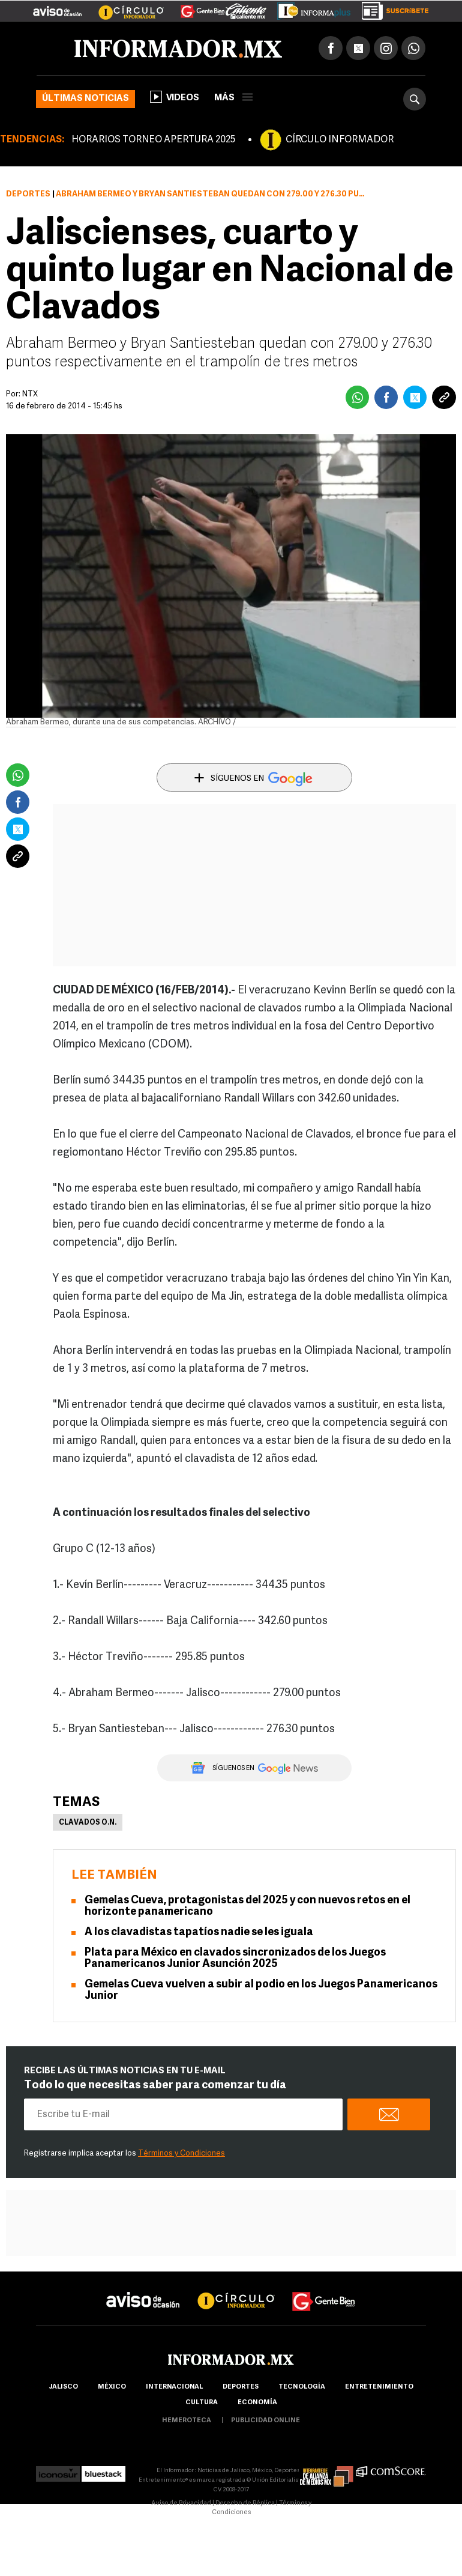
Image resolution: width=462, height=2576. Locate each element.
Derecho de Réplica (245, 2503)
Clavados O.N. (87, 1822)
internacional (174, 2387)
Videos (174, 97)
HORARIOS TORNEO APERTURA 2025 (153, 140)
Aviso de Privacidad (181, 2503)
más (233, 98)
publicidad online (265, 2420)
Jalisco (63, 2387)
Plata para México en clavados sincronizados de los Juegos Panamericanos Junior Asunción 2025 (235, 1958)
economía (257, 2402)
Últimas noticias (85, 98)
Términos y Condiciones (181, 2153)
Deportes (28, 194)
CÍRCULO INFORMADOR (340, 140)
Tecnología (301, 2387)
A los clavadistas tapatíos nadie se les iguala (199, 1932)
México (112, 2387)
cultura (201, 2402)
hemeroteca (186, 2420)
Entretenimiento (379, 2387)
